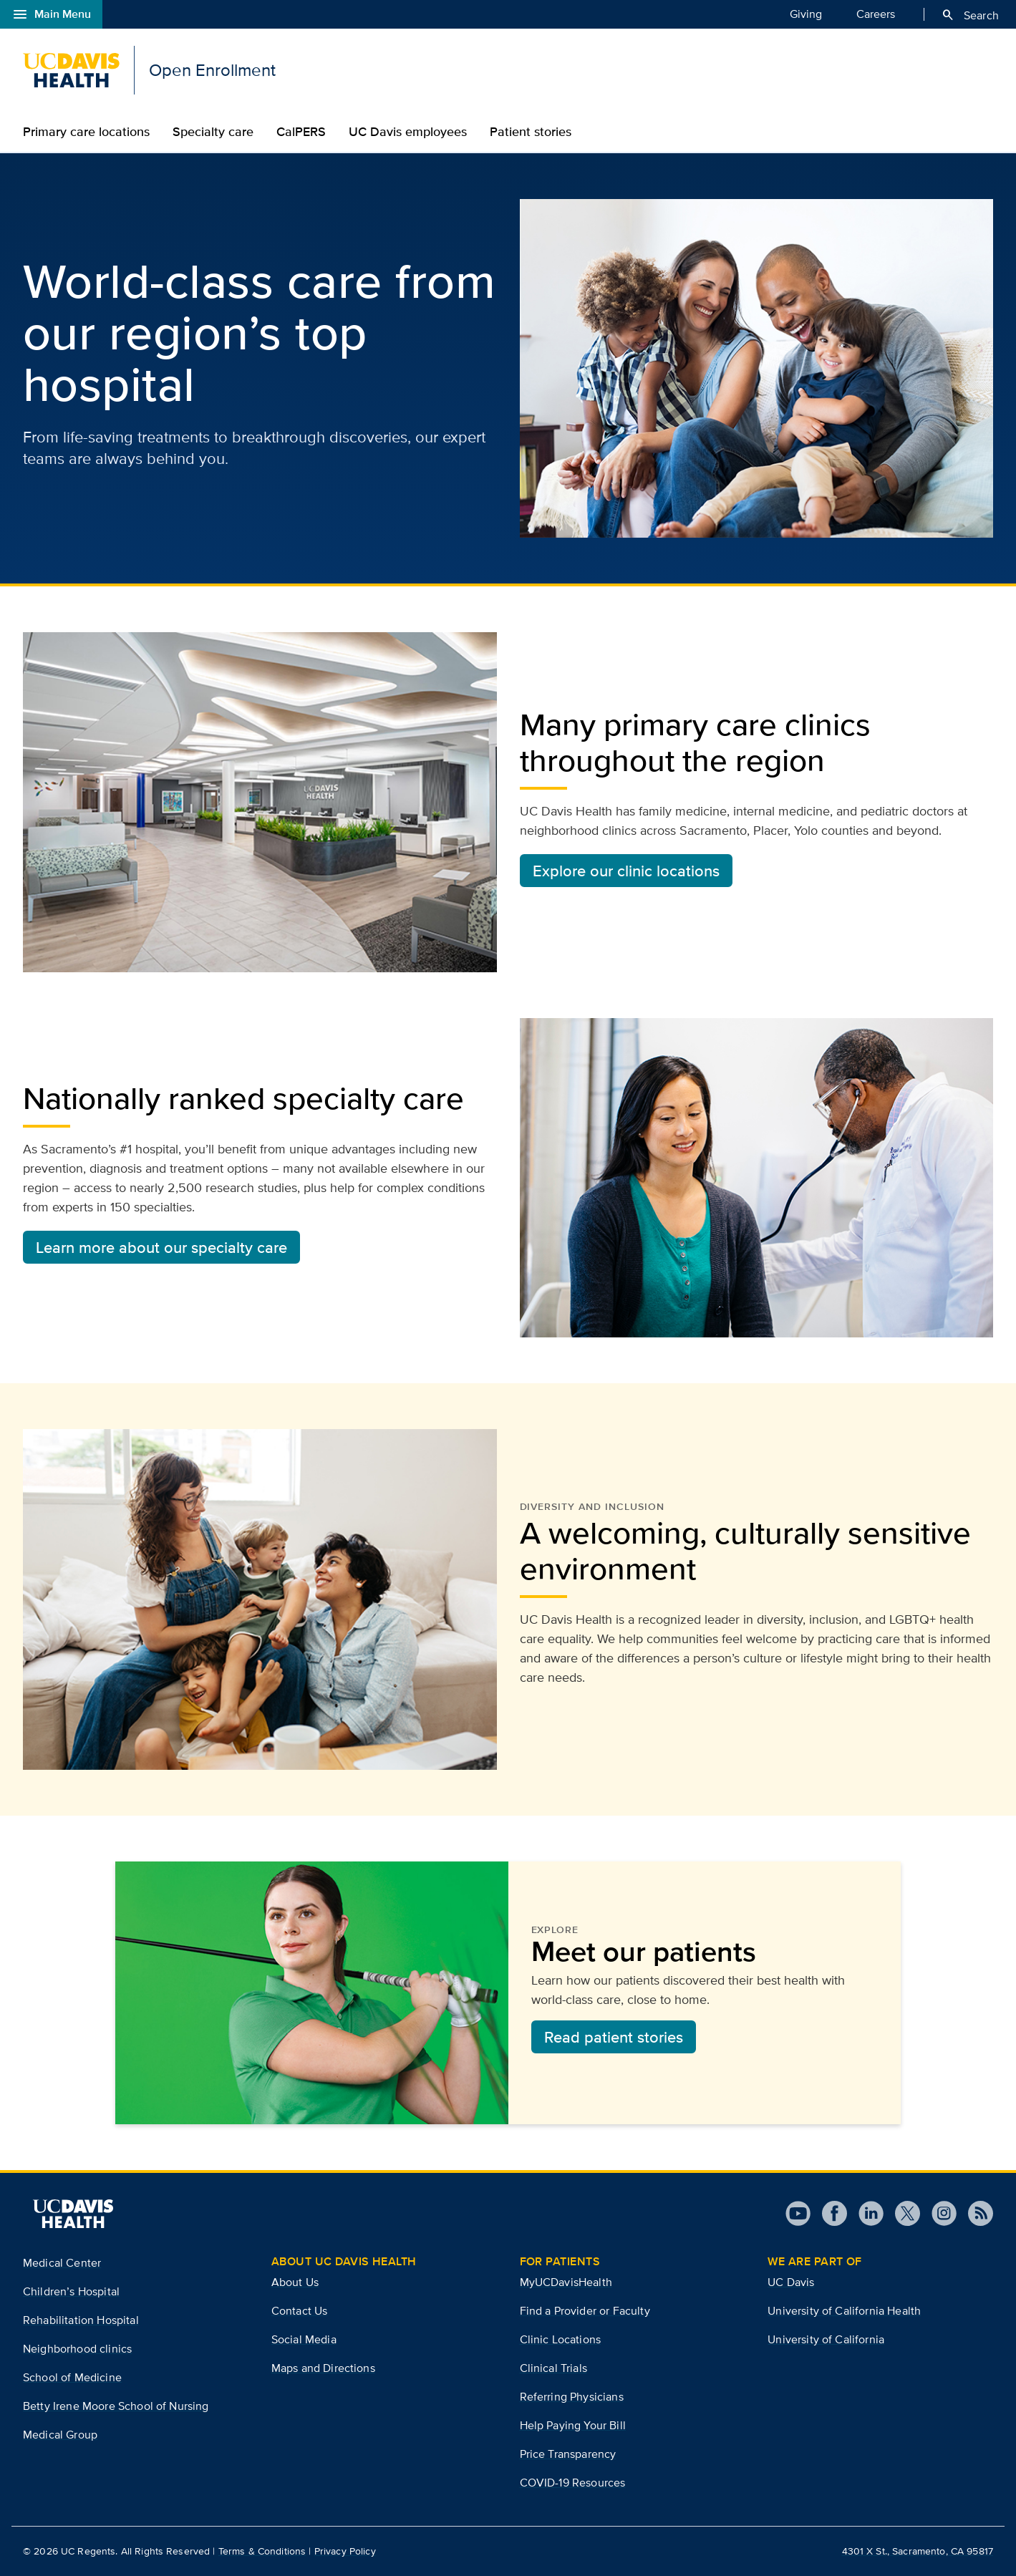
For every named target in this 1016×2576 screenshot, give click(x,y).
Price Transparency (568, 2454)
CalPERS (301, 131)
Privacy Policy (345, 2551)
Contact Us (299, 2311)
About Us (295, 2282)
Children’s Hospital (71, 2291)
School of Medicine (72, 2377)
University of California (826, 2339)
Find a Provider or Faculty (585, 2311)
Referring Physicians (572, 2396)
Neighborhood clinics (77, 2348)
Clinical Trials (553, 2368)
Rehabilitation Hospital (81, 2320)
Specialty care (213, 131)
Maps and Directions (323, 2368)
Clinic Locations (560, 2339)
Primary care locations (86, 131)
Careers (875, 13)
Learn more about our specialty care (161, 1247)
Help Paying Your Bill (573, 2425)
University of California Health (844, 2311)
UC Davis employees (408, 131)
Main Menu (51, 14)
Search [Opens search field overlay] (970, 15)
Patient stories (530, 131)
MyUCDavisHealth (566, 2282)
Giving (806, 13)
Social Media (304, 2339)
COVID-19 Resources (573, 2482)
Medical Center (62, 2263)
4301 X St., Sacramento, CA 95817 (917, 2551)
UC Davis (791, 2282)
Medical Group (60, 2434)
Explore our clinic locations (626, 870)
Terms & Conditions (262, 2551)
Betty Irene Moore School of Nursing (116, 2406)
